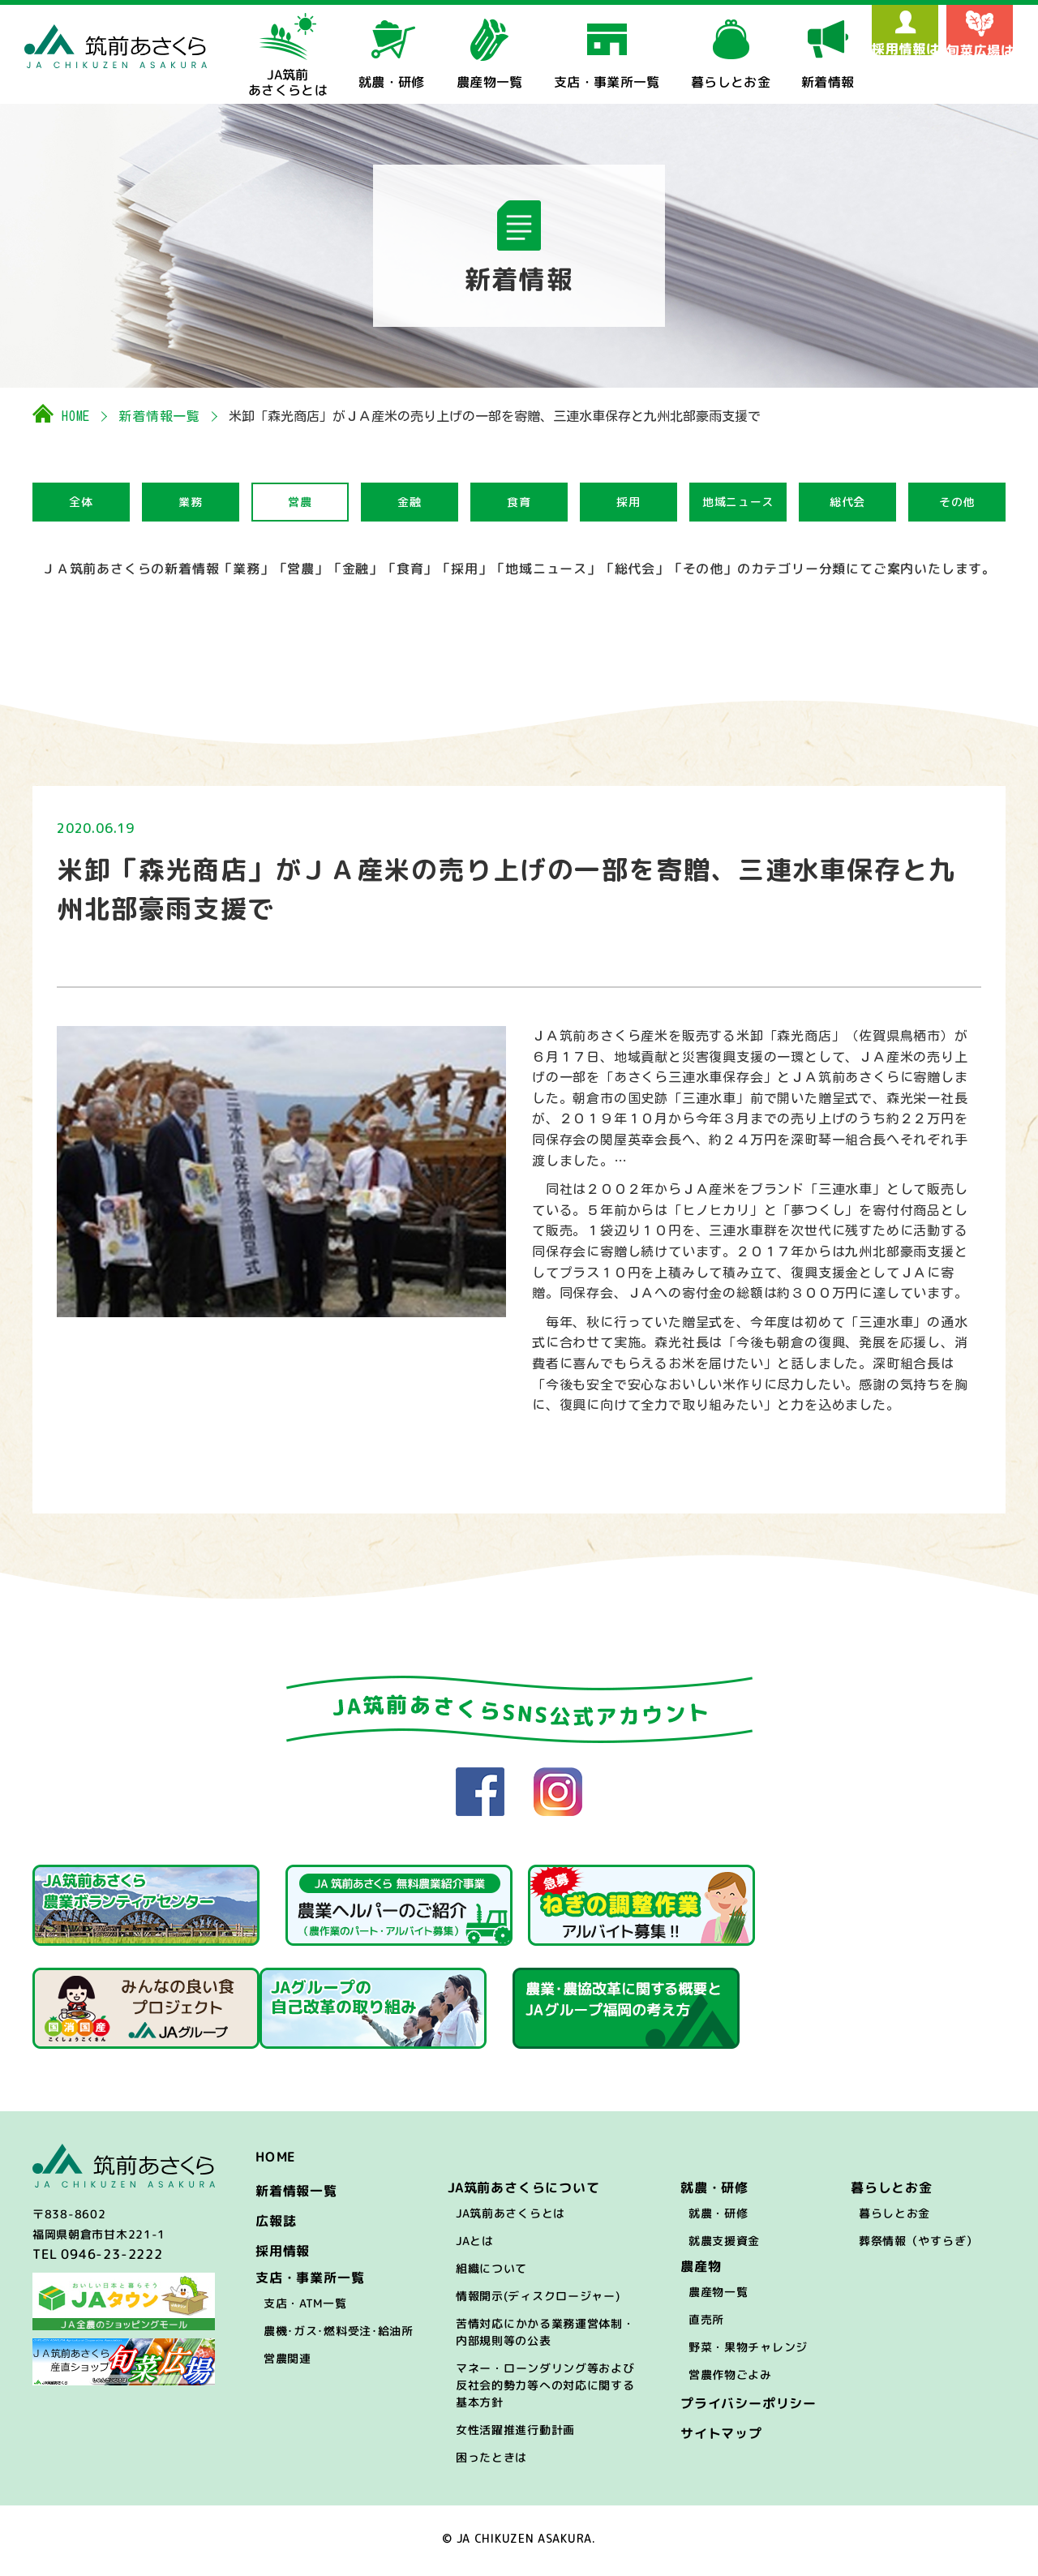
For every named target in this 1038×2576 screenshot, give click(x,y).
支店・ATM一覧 (305, 2308)
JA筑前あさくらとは (510, 2218)
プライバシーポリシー (748, 2408)
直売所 (706, 2324)
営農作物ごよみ (730, 2379)
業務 (190, 501)
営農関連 (287, 2363)
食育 (518, 501)
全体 (80, 501)
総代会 (847, 501)
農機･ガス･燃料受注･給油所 (339, 2335)
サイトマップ (721, 2438)
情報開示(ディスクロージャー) (538, 2300)
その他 (957, 501)
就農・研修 (718, 2218)
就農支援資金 (724, 2245)
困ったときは (491, 2462)
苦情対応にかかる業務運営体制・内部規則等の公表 (545, 2337)
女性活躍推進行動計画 (515, 2434)
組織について (491, 2273)
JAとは (475, 2245)
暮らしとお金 (894, 2218)
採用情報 (282, 2256)
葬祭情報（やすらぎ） (918, 2245)
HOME (76, 416)
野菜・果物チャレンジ (748, 2351)
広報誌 (275, 2226)
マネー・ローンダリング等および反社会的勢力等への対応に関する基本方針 (545, 2390)
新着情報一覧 (159, 416)
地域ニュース (738, 501)
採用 (628, 501)
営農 (299, 501)
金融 (409, 501)
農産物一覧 (718, 2296)
